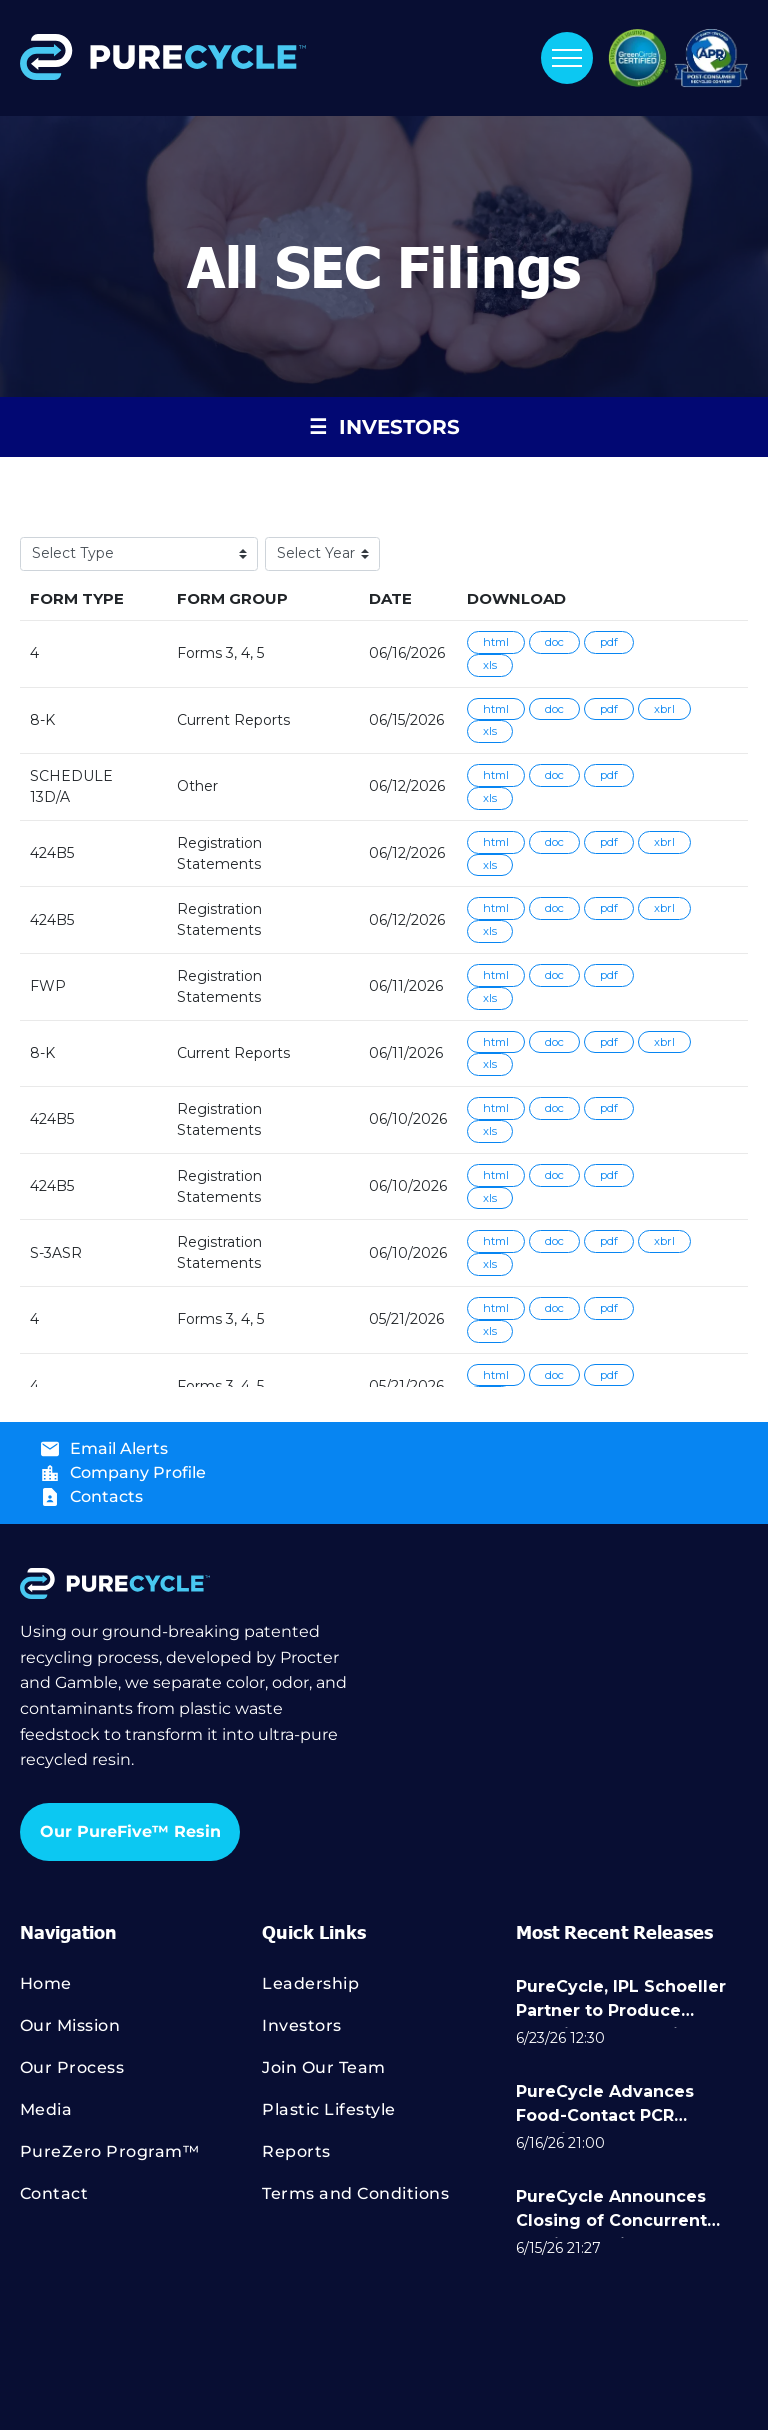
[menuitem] (141, 1993)
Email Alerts (119, 1448)
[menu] (567, 58)
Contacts (106, 1496)
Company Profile (138, 1472)
